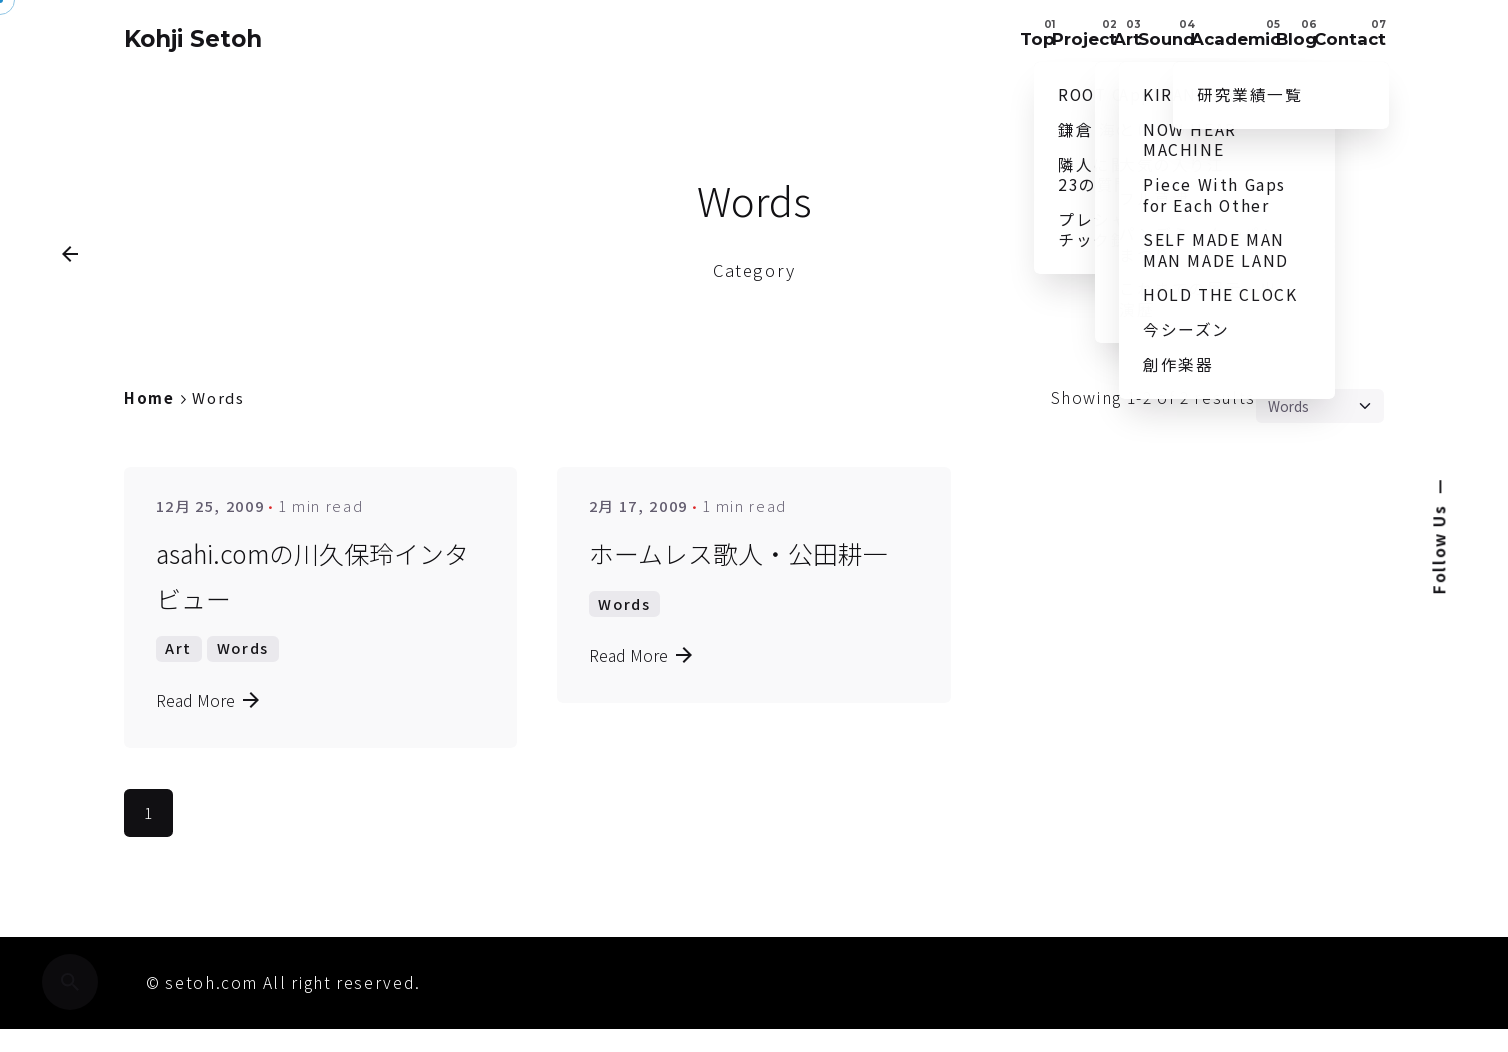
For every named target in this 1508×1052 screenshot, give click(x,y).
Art (178, 690)
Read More (208, 742)
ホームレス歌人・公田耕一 (738, 596)
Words (243, 690)
